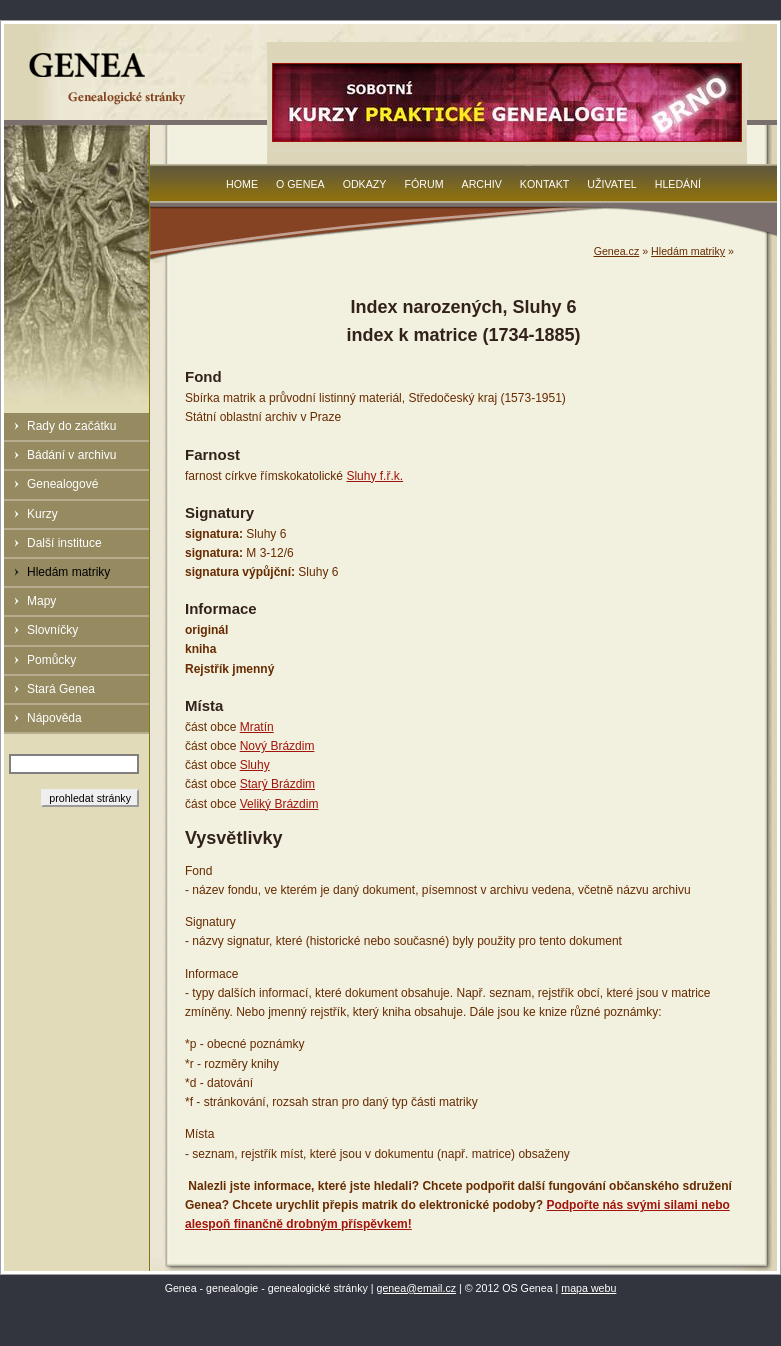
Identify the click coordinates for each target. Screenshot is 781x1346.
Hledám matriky (68, 572)
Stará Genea (61, 689)
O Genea (300, 184)
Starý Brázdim (277, 784)
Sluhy (255, 765)
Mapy (41, 601)
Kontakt (545, 184)
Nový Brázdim (277, 746)
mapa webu (588, 1288)
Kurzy (42, 514)
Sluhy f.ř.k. (374, 476)
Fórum (423, 184)
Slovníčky (52, 630)
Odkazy (365, 184)
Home (242, 184)
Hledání (678, 184)
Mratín (257, 727)
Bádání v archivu (71, 455)
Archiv (482, 184)
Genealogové (62, 484)
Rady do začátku (71, 426)
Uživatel (611, 184)
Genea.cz (617, 251)
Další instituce (64, 543)
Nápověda (54, 718)
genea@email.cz (417, 1288)
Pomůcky (51, 660)
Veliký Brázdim (279, 804)
